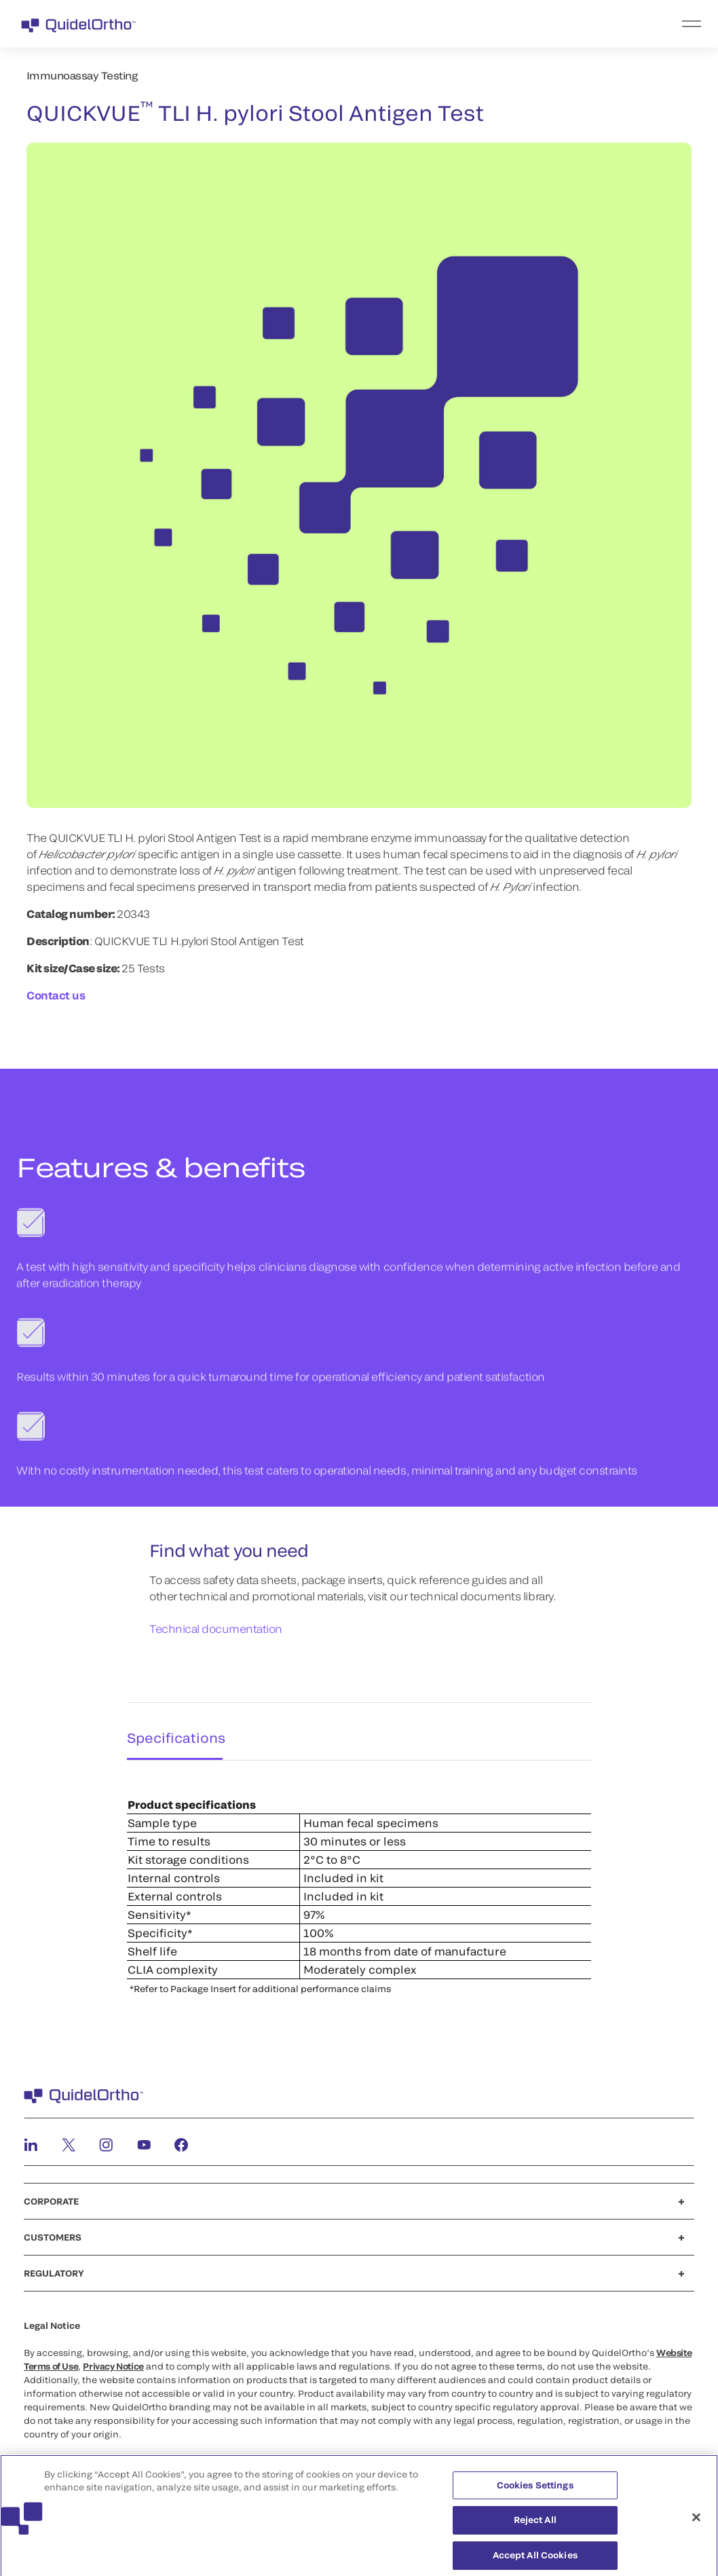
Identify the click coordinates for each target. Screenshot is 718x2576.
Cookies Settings (535, 2491)
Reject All (535, 2527)
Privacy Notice (113, 2360)
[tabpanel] (359, 1876)
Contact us (55, 995)
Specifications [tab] (171, 1728)
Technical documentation (215, 1628)
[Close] (696, 2525)
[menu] (442, 24)
